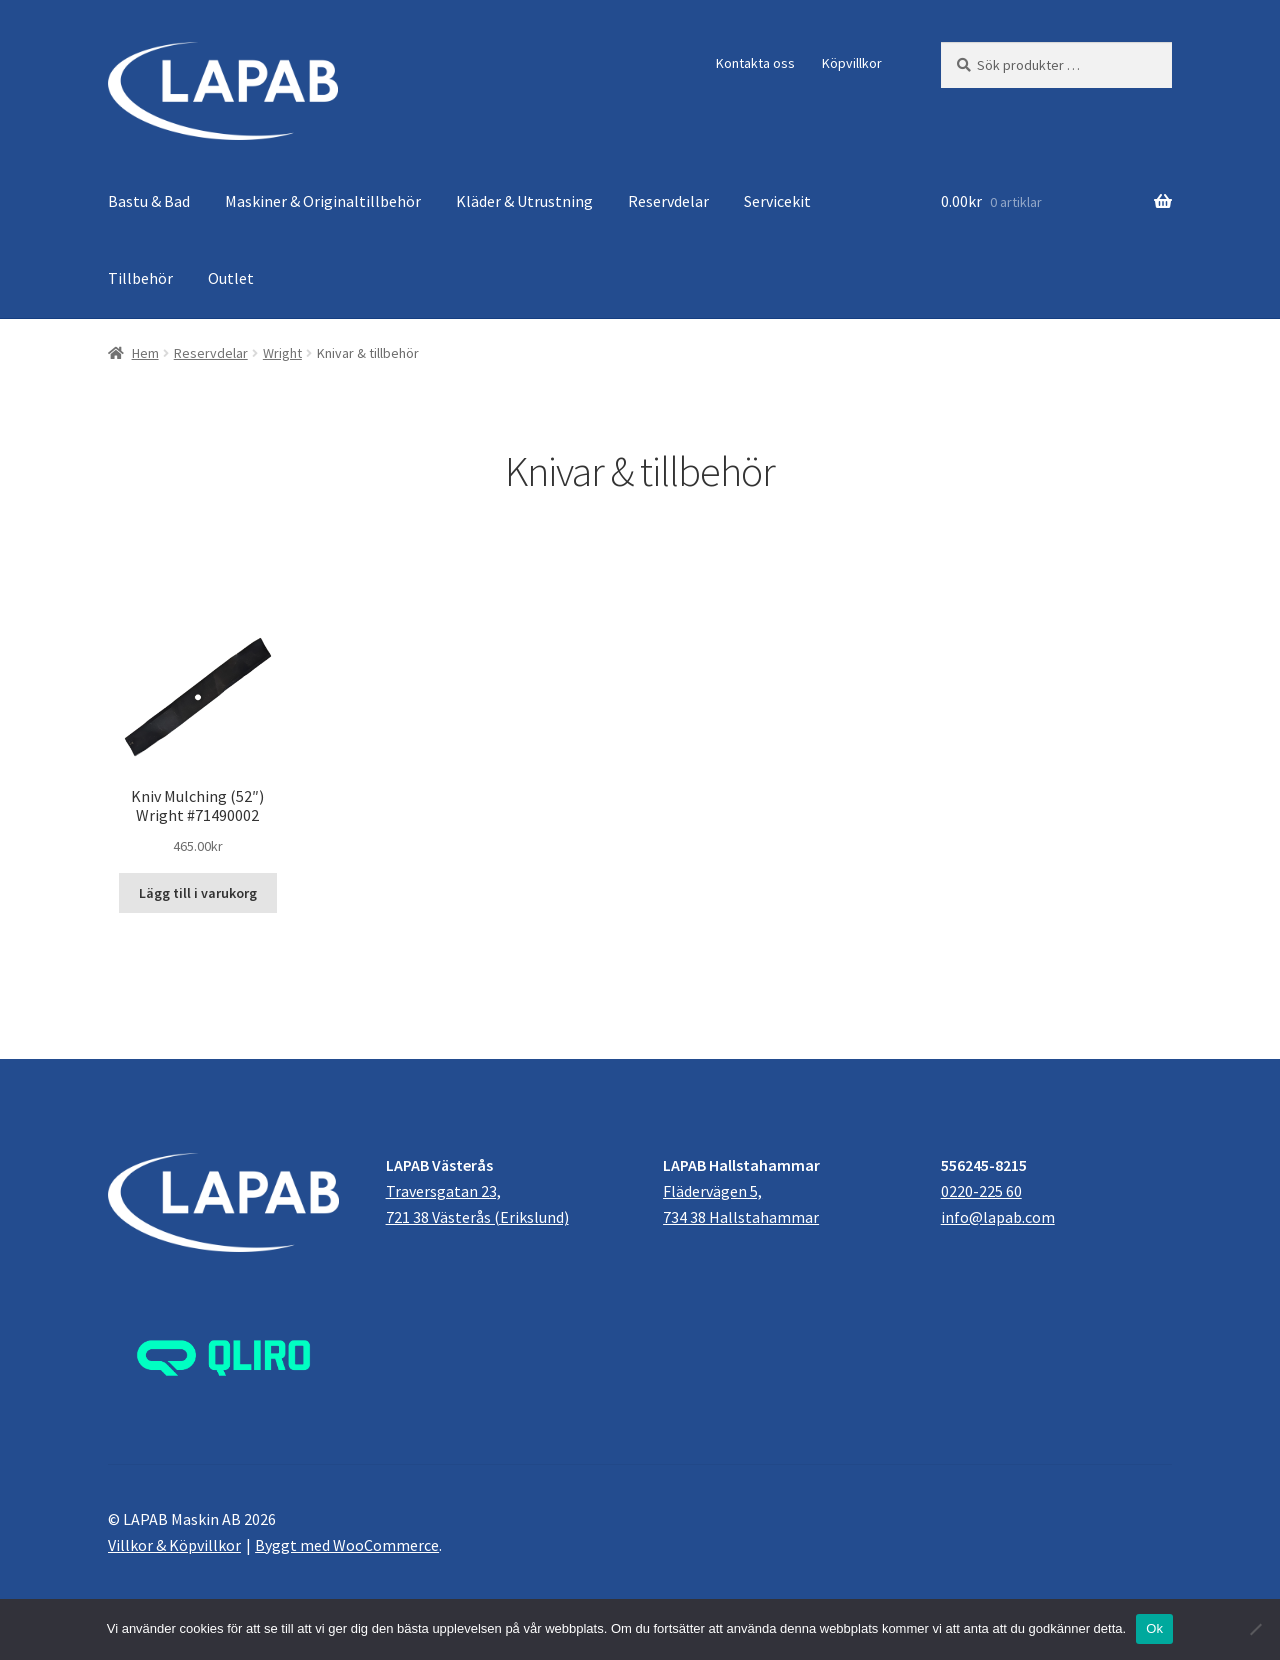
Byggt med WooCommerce (347, 1545)
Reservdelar (668, 201)
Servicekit (777, 201)
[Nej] (1255, 1629)
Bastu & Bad (149, 201)
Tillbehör (140, 278)
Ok (1154, 1628)
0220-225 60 (981, 1191)
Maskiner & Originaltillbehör (323, 201)
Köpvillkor (852, 63)
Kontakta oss (755, 63)
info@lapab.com (998, 1217)
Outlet (231, 278)
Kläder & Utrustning (524, 201)
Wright (282, 353)
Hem (145, 353)
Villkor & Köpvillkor (174, 1545)
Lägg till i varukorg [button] (198, 893)
